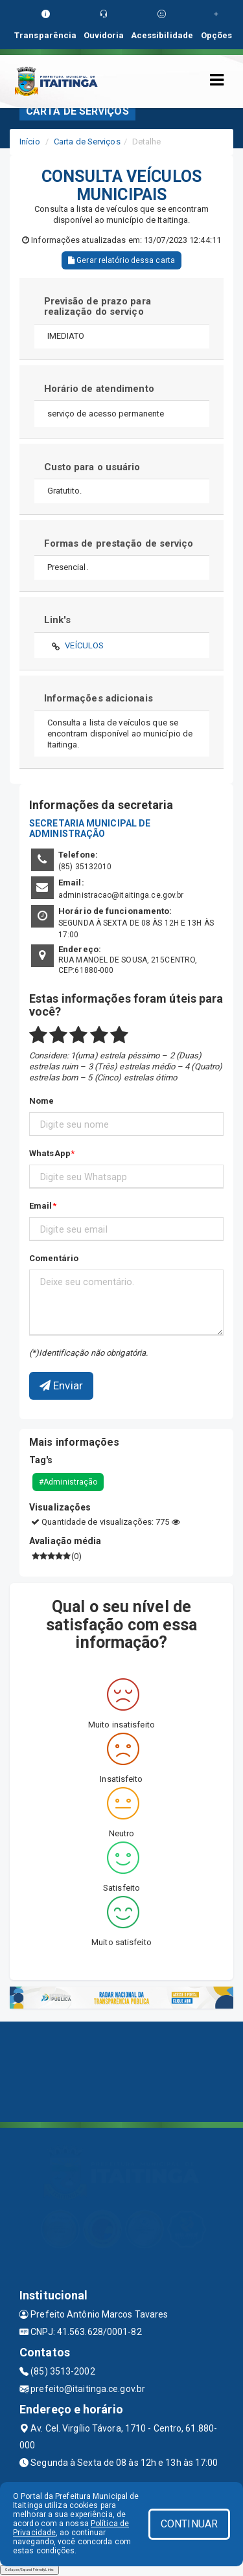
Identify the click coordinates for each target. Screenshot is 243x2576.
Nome (41, 1101)
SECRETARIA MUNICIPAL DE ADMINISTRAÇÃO (89, 828)
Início (29, 141)
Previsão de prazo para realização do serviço (97, 306)
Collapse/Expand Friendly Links (29, 2569)
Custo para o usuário (92, 467)
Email (40, 1206)
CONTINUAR (189, 2524)
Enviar (61, 1385)
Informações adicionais (98, 698)
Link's (57, 620)
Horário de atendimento (99, 388)
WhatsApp (50, 1153)
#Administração (68, 1482)
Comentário (53, 1258)
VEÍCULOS (84, 645)
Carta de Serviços (87, 141)
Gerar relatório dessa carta (121, 260)
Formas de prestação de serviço (119, 543)
